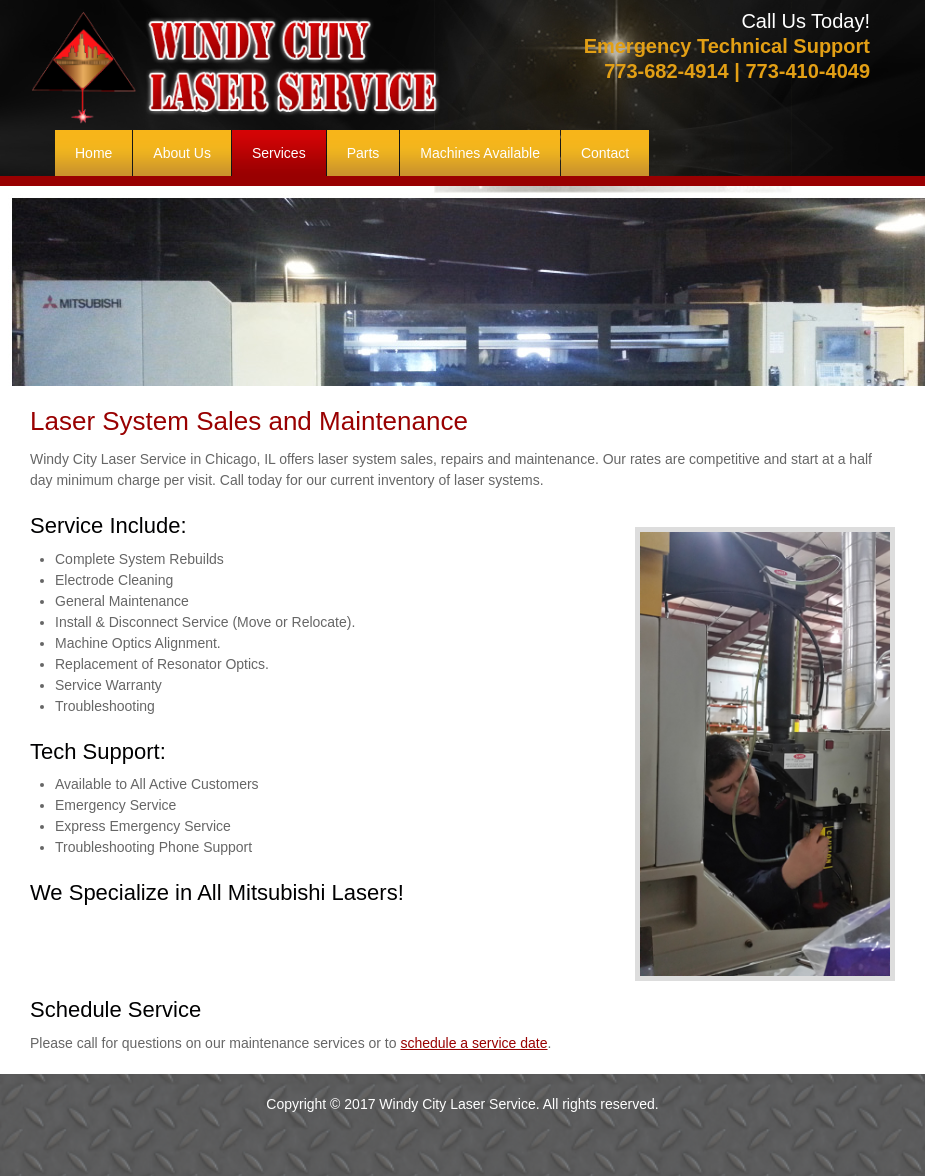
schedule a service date (473, 1043)
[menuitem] (93, 153)
